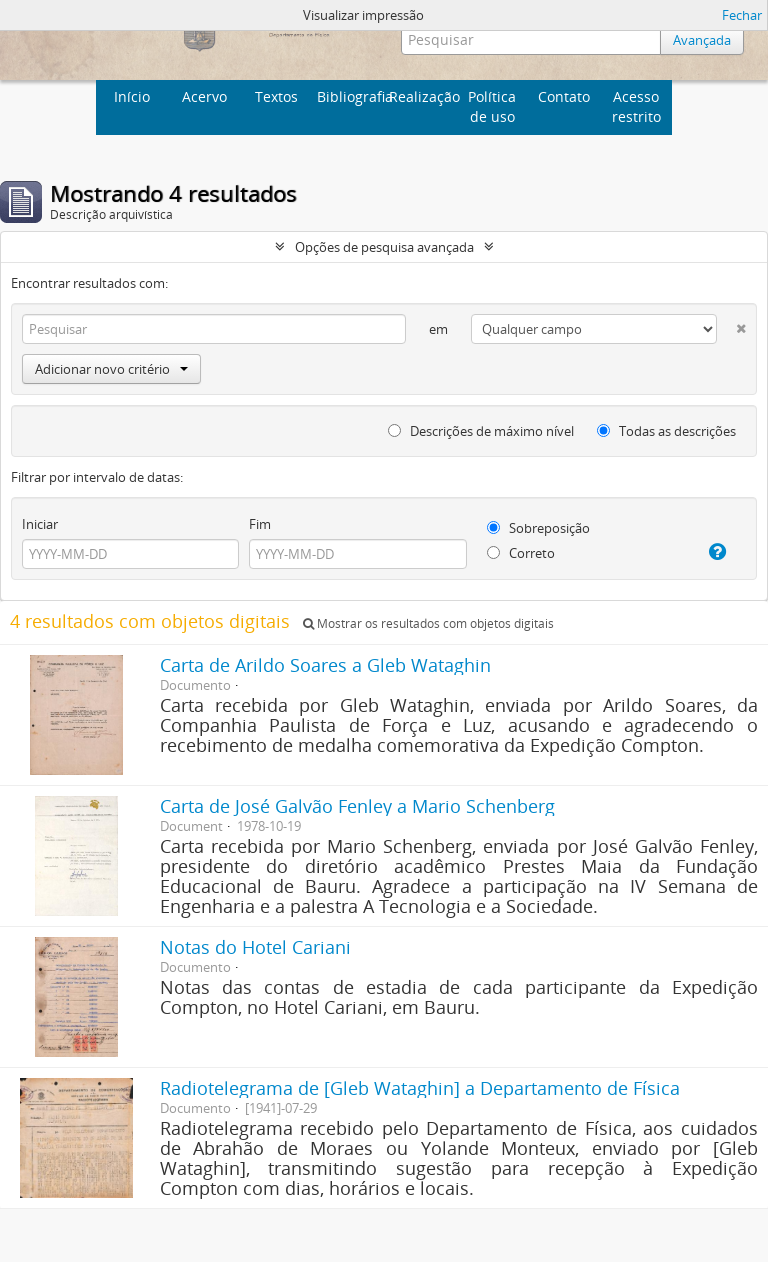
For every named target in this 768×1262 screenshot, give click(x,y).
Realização (422, 96)
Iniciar (40, 524)
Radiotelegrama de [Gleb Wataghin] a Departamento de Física (420, 1088)
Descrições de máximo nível (481, 431)
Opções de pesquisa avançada (384, 247)
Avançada (702, 40)
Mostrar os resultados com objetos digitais (428, 623)
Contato (564, 96)
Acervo (204, 96)
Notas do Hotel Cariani (255, 947)
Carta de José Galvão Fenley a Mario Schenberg (357, 806)
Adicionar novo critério (111, 369)
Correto (521, 553)
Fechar (742, 15)
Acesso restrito (636, 106)
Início (132, 96)
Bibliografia (350, 96)
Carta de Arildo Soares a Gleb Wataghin (325, 665)
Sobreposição (538, 528)
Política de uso (492, 106)
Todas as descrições (666, 431)
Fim (260, 524)
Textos (276, 96)
